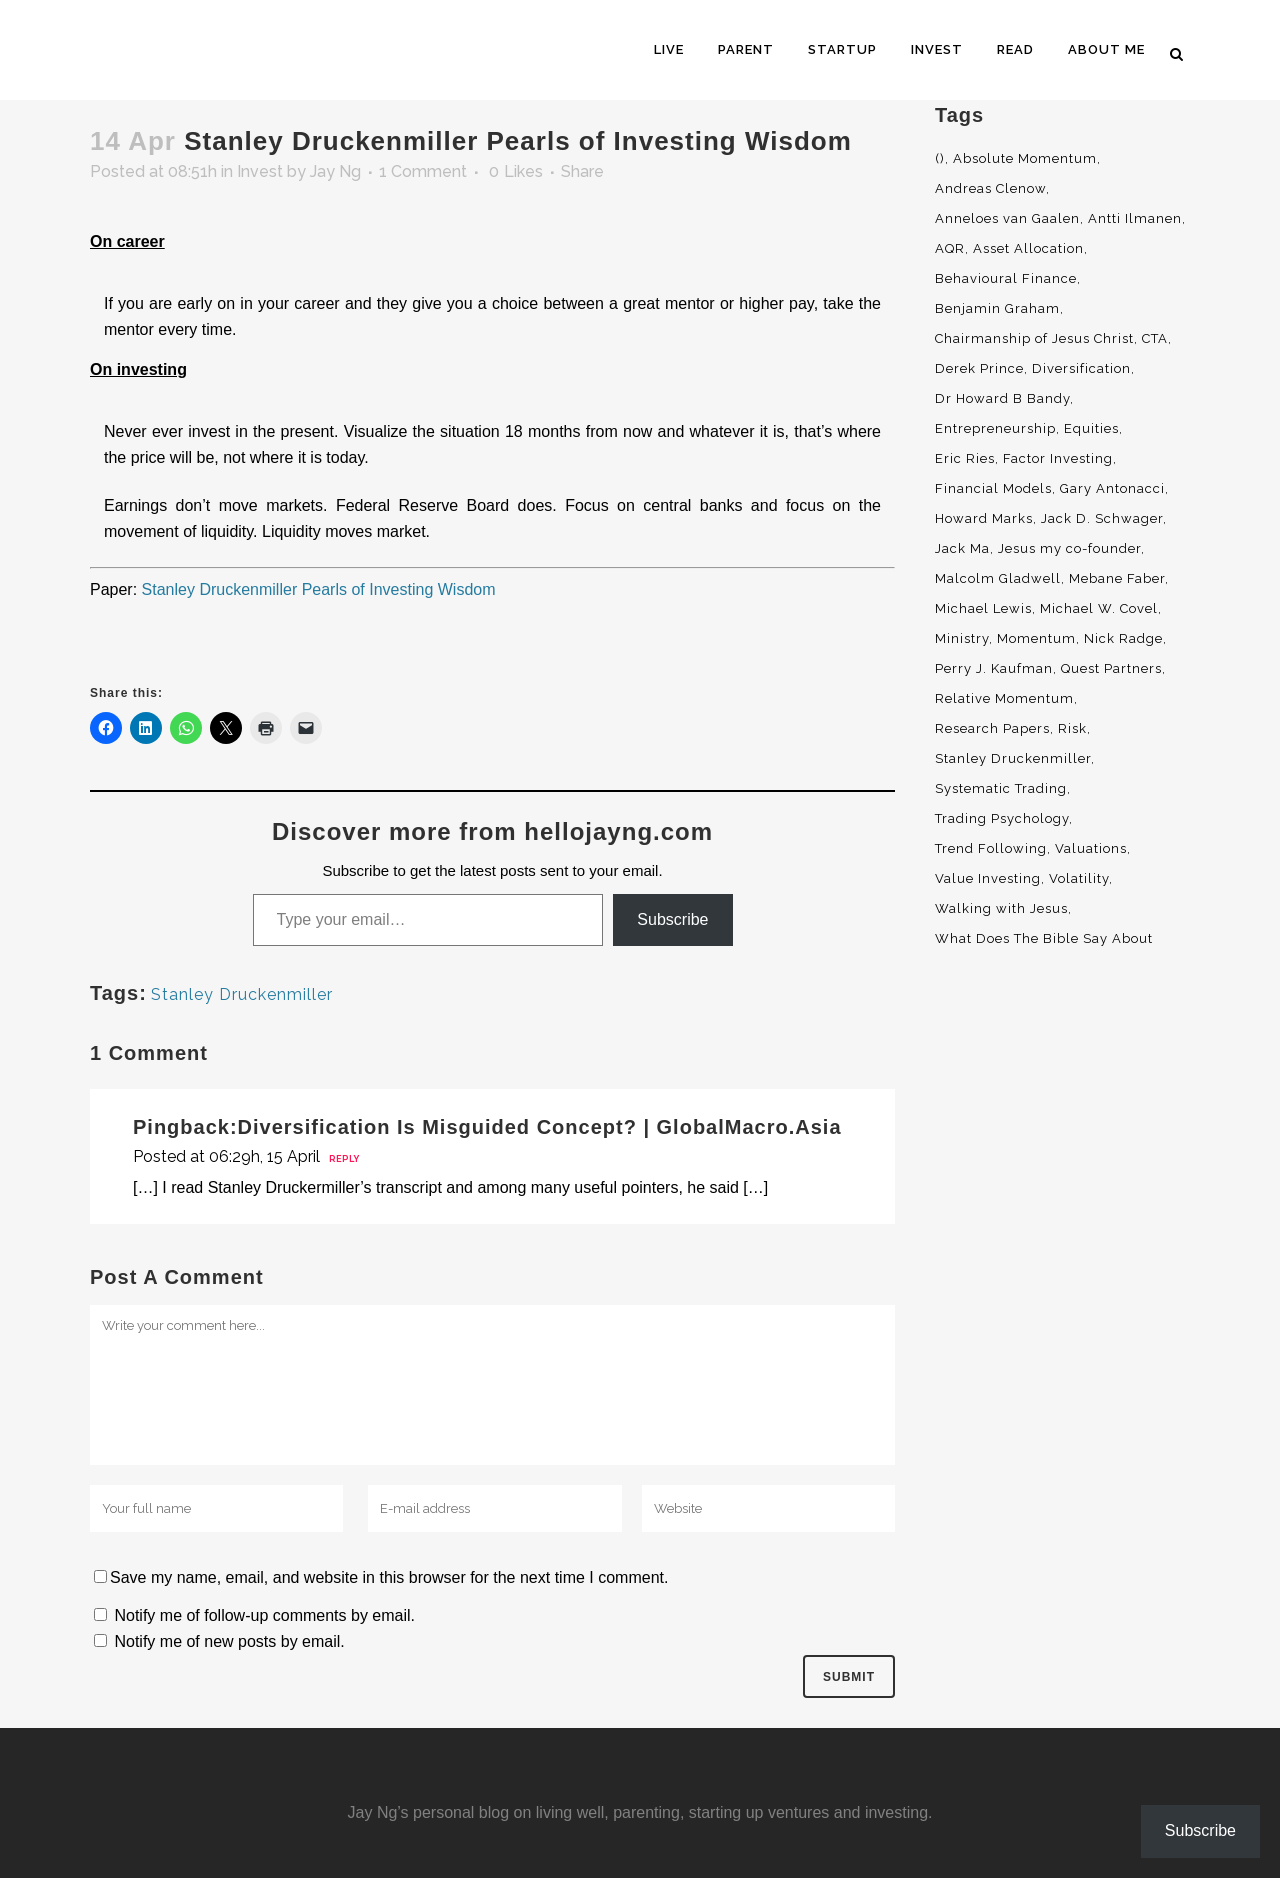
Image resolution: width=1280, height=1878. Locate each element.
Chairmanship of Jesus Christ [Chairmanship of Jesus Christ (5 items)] (1034, 338)
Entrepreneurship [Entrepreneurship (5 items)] (995, 428)
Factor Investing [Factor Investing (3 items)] (1058, 458)
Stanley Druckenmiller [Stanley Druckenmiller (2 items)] (1013, 758)
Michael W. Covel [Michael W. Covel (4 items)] (1099, 608)
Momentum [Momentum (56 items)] (1036, 638)
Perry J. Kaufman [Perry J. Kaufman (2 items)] (994, 668)
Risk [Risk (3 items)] (1072, 728)
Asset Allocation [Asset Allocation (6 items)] (1028, 248)
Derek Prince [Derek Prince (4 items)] (979, 368)
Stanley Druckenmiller (242, 994)
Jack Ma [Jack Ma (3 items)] (962, 548)
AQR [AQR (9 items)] (950, 248)
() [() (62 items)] (940, 158)
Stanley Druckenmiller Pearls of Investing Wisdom (319, 589)
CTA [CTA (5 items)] (1155, 338)
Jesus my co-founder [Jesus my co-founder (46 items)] (1069, 548)
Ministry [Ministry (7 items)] (962, 638)
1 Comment (423, 171)
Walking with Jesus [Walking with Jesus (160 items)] (1001, 908)
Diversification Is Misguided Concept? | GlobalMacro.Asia (540, 1127)
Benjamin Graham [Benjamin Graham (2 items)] (997, 308)
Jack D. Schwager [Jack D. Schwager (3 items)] (1102, 518)
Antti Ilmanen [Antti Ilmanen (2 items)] (1135, 218)
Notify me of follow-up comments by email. (264, 1615)
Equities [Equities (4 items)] (1091, 428)
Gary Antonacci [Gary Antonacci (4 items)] (1112, 488)
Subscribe (672, 919)
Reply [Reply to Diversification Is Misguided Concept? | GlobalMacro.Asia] (344, 1159)
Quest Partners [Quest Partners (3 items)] (1111, 668)
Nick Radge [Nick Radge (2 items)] (1123, 638)
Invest (260, 171)
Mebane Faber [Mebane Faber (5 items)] (1117, 578)
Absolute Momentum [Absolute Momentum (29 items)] (1025, 158)
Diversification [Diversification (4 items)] (1081, 368)
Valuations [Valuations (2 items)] (1091, 848)
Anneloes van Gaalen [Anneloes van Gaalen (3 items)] (1007, 218)
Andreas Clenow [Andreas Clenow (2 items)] (990, 188)
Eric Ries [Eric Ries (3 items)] (965, 458)
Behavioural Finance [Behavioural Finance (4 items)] (1006, 278)
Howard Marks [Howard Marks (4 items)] (984, 518)
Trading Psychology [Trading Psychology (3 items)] (1002, 818)
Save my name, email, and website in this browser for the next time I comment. (389, 1577)
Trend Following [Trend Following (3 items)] (991, 848)
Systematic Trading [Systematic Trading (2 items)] (1001, 788)
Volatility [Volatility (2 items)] (1079, 878)
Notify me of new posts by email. (229, 1641)
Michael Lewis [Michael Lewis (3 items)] (983, 608)
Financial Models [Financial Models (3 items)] (993, 488)
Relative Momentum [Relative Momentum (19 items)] (1004, 698)
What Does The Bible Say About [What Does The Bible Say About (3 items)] (1044, 938)
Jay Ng (335, 171)
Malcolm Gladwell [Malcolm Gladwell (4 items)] (998, 578)
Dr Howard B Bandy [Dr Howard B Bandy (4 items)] (1002, 398)
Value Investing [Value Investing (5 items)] (988, 878)
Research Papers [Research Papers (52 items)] (992, 728)
